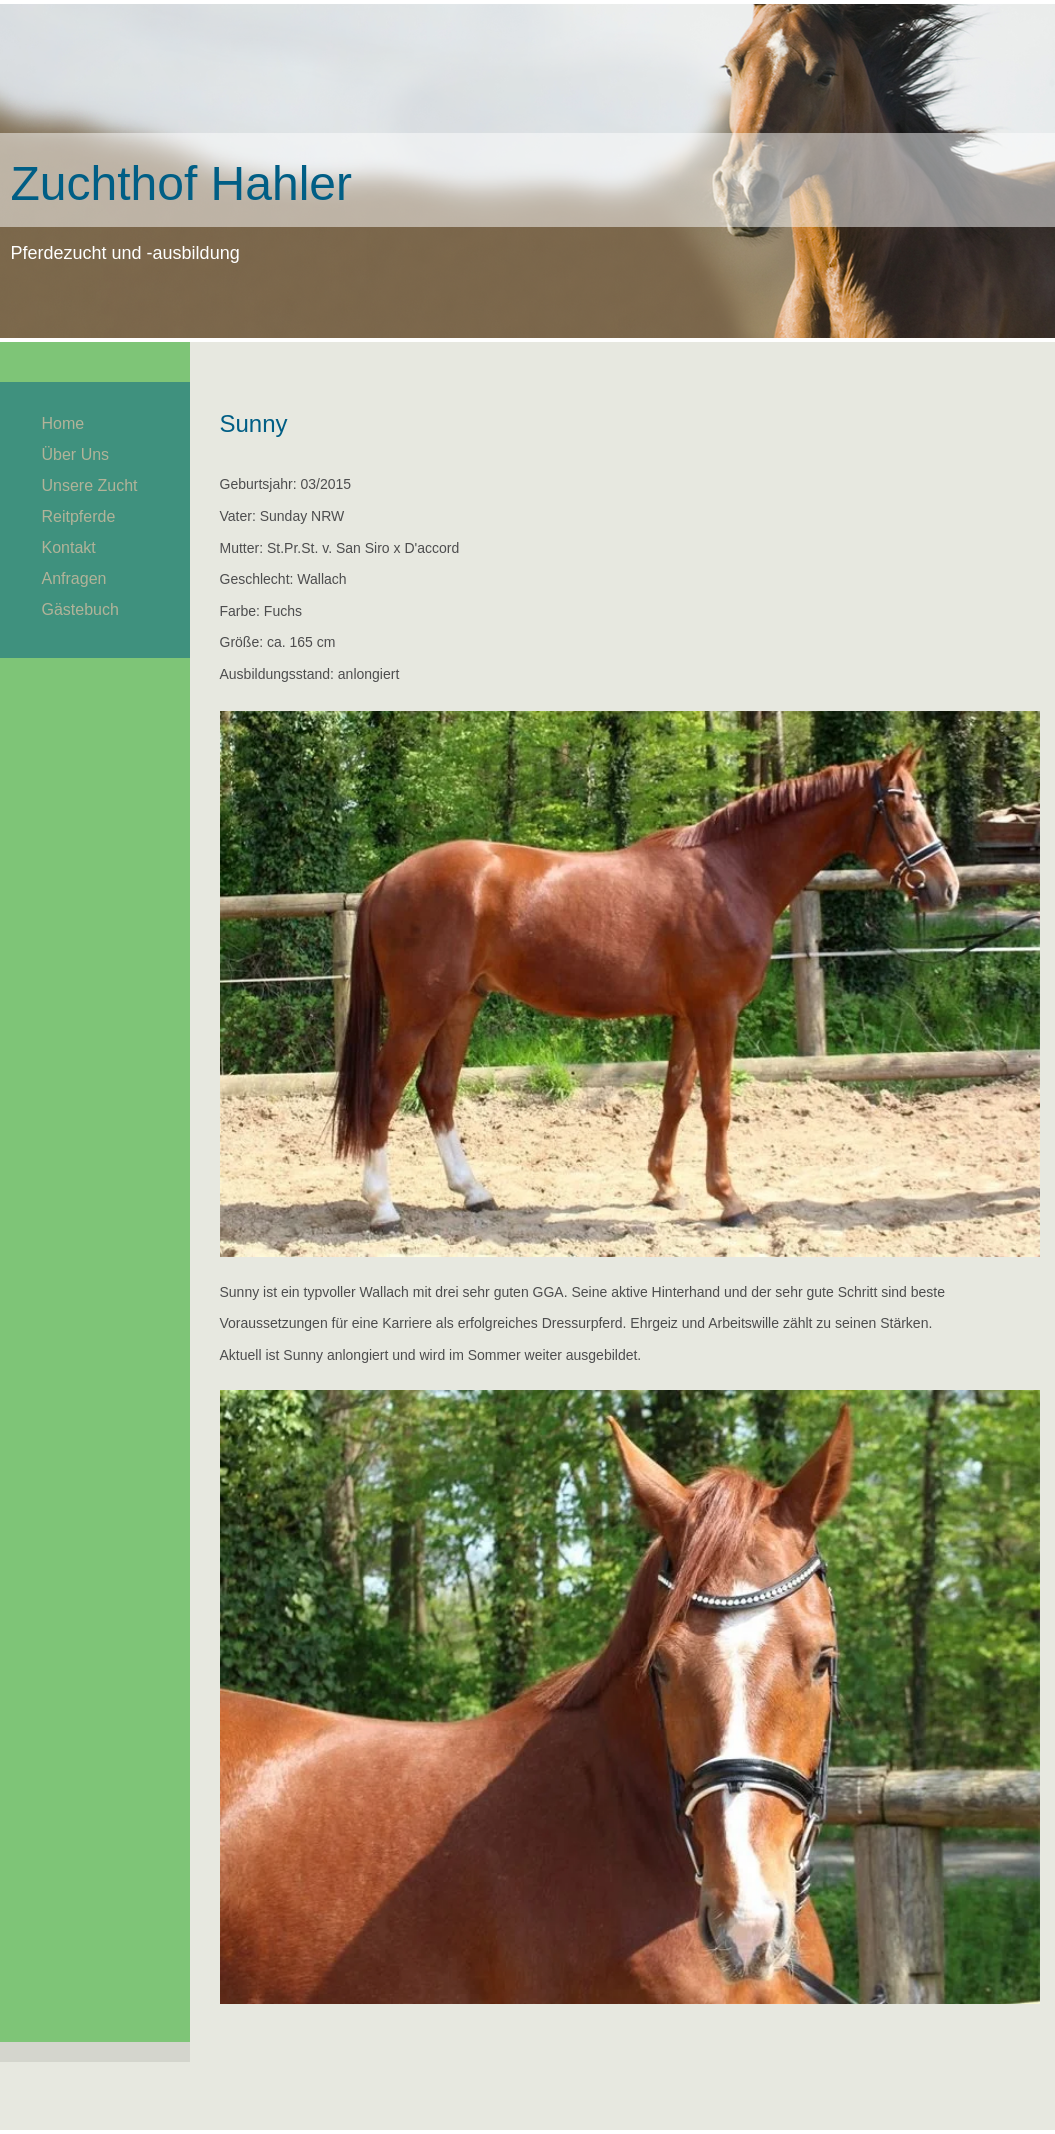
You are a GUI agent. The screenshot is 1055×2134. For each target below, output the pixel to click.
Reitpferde (79, 516)
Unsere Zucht (90, 485)
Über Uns (76, 454)
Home (63, 423)
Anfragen (74, 578)
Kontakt (69, 547)
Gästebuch (80, 609)
